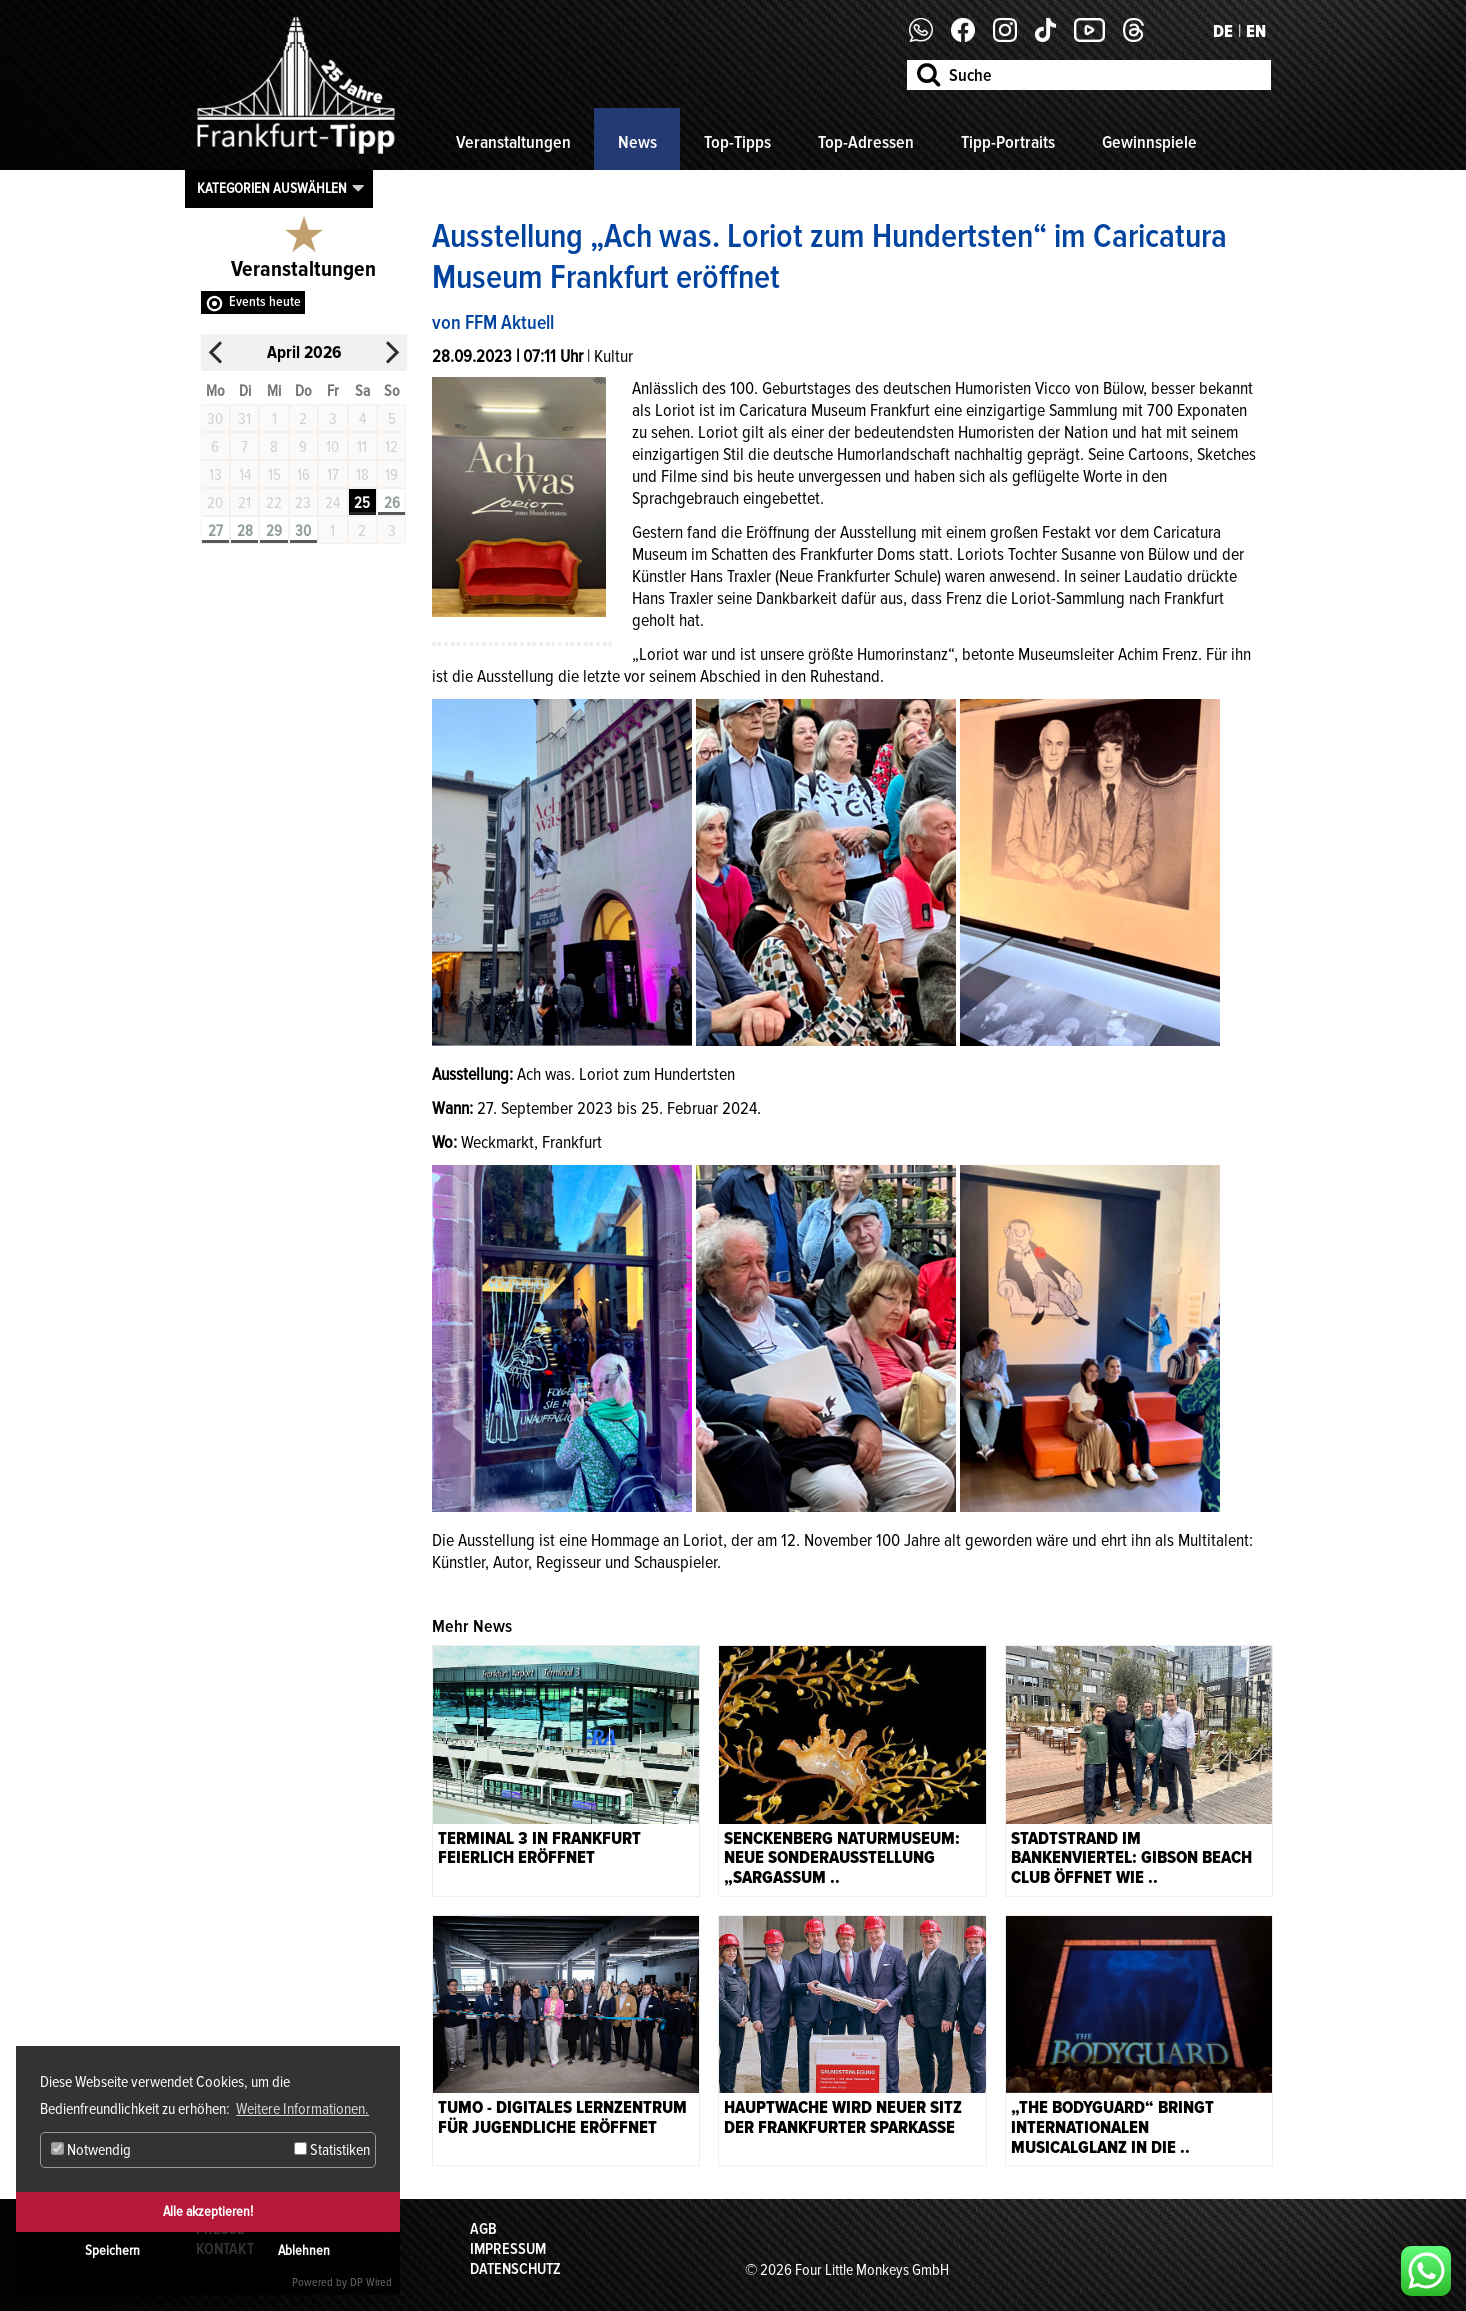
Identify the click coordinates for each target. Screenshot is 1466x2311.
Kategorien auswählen (272, 188)
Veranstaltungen (513, 142)
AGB (483, 2229)
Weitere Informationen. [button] (302, 2109)
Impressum (508, 2249)
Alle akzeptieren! (208, 2211)
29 (274, 531)
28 (245, 531)
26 (392, 503)
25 (362, 503)
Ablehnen (304, 2250)
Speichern (112, 2250)
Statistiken (332, 2150)
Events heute (265, 301)
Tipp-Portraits (1008, 142)
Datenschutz (515, 2269)
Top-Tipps (737, 142)
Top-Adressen (866, 142)
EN (1256, 31)
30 (303, 531)
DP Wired (371, 2282)
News (637, 142)
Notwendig (91, 2150)
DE (1223, 31)
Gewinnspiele (1149, 142)
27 (215, 531)
